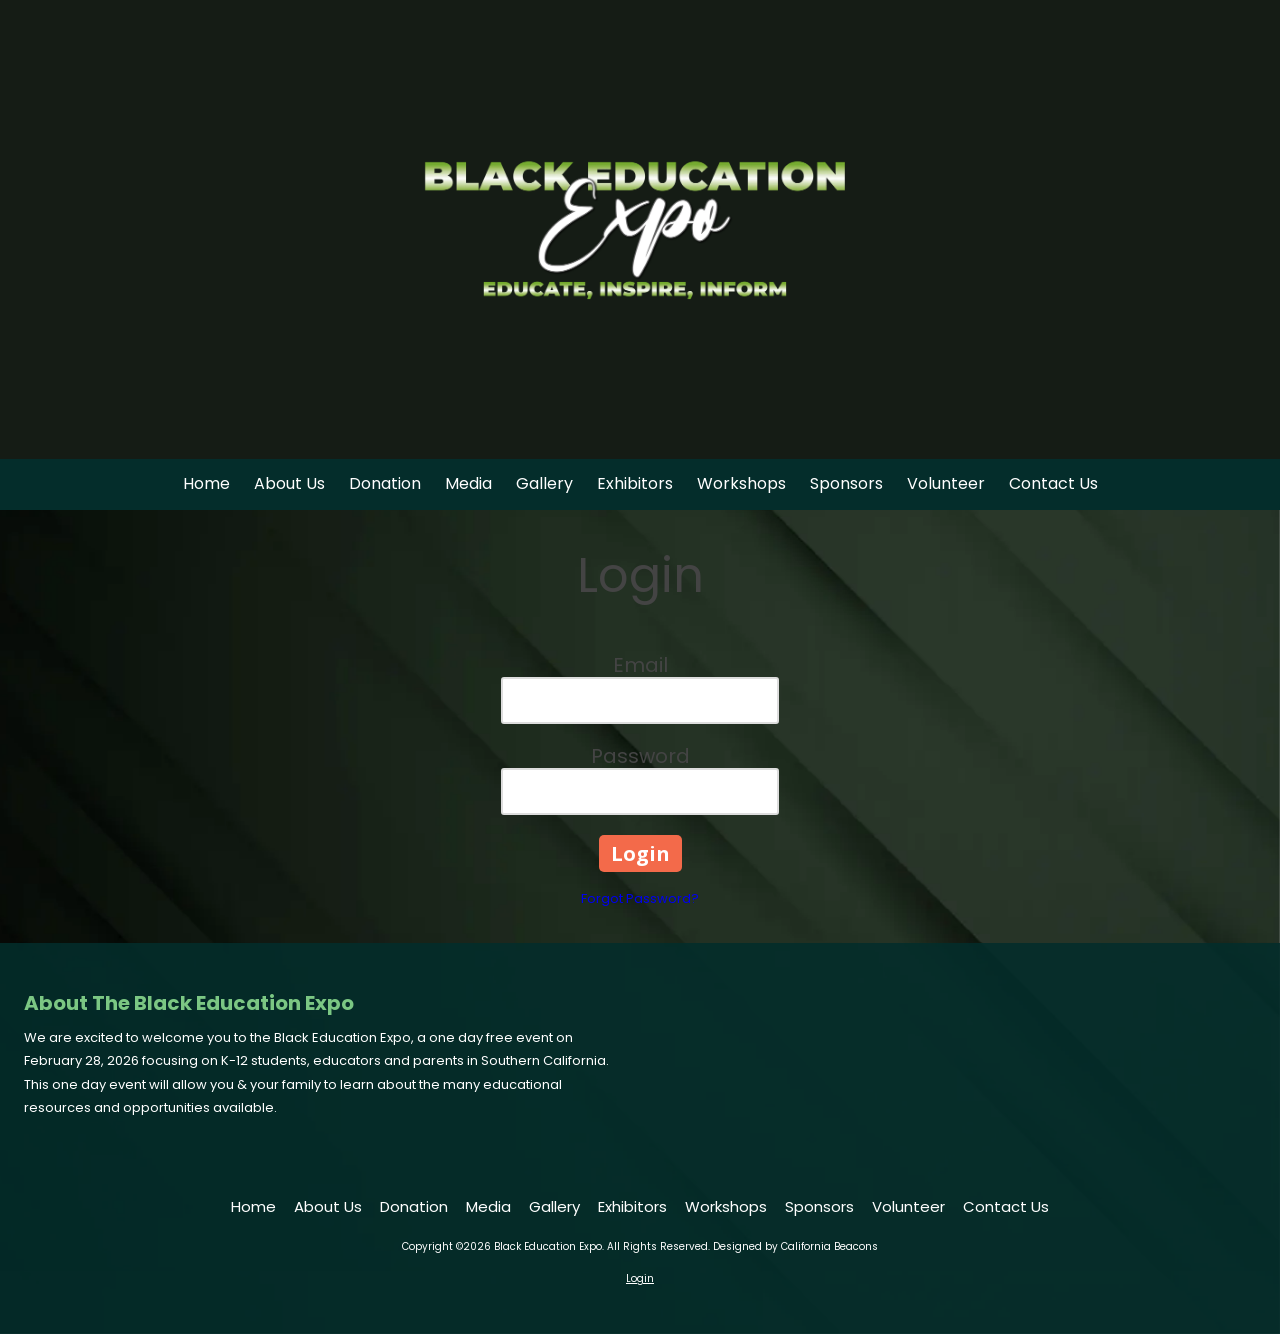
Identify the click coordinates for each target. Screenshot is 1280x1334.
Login (640, 1278)
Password (640, 756)
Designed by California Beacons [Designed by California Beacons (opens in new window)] (795, 1246)
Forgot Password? (640, 898)
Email (640, 665)
